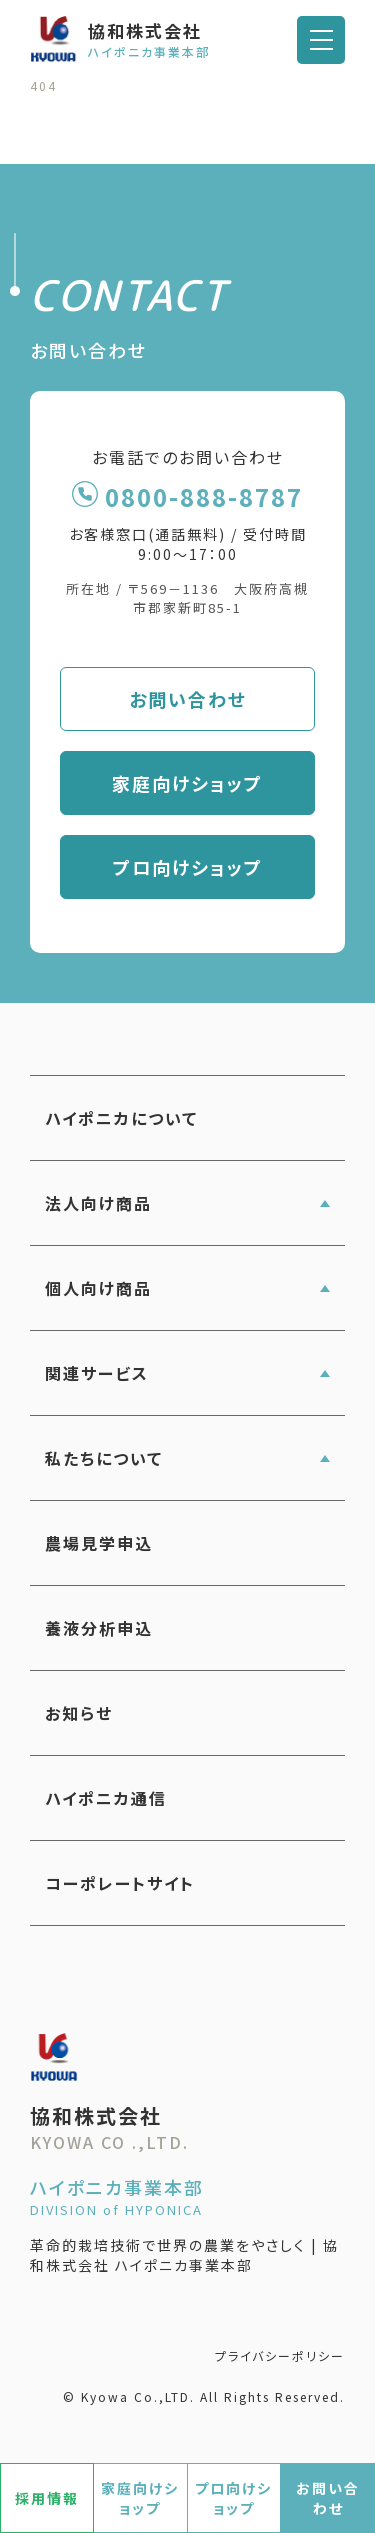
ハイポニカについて (121, 1118)
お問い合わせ (188, 699)
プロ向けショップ (188, 867)
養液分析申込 (99, 1628)
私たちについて (104, 1458)
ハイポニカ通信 (106, 1798)
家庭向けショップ (187, 783)
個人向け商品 (98, 1288)
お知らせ (79, 1713)
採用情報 (47, 2498)
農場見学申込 (99, 1543)
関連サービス (97, 1373)
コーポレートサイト (120, 1883)
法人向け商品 (98, 1203)
